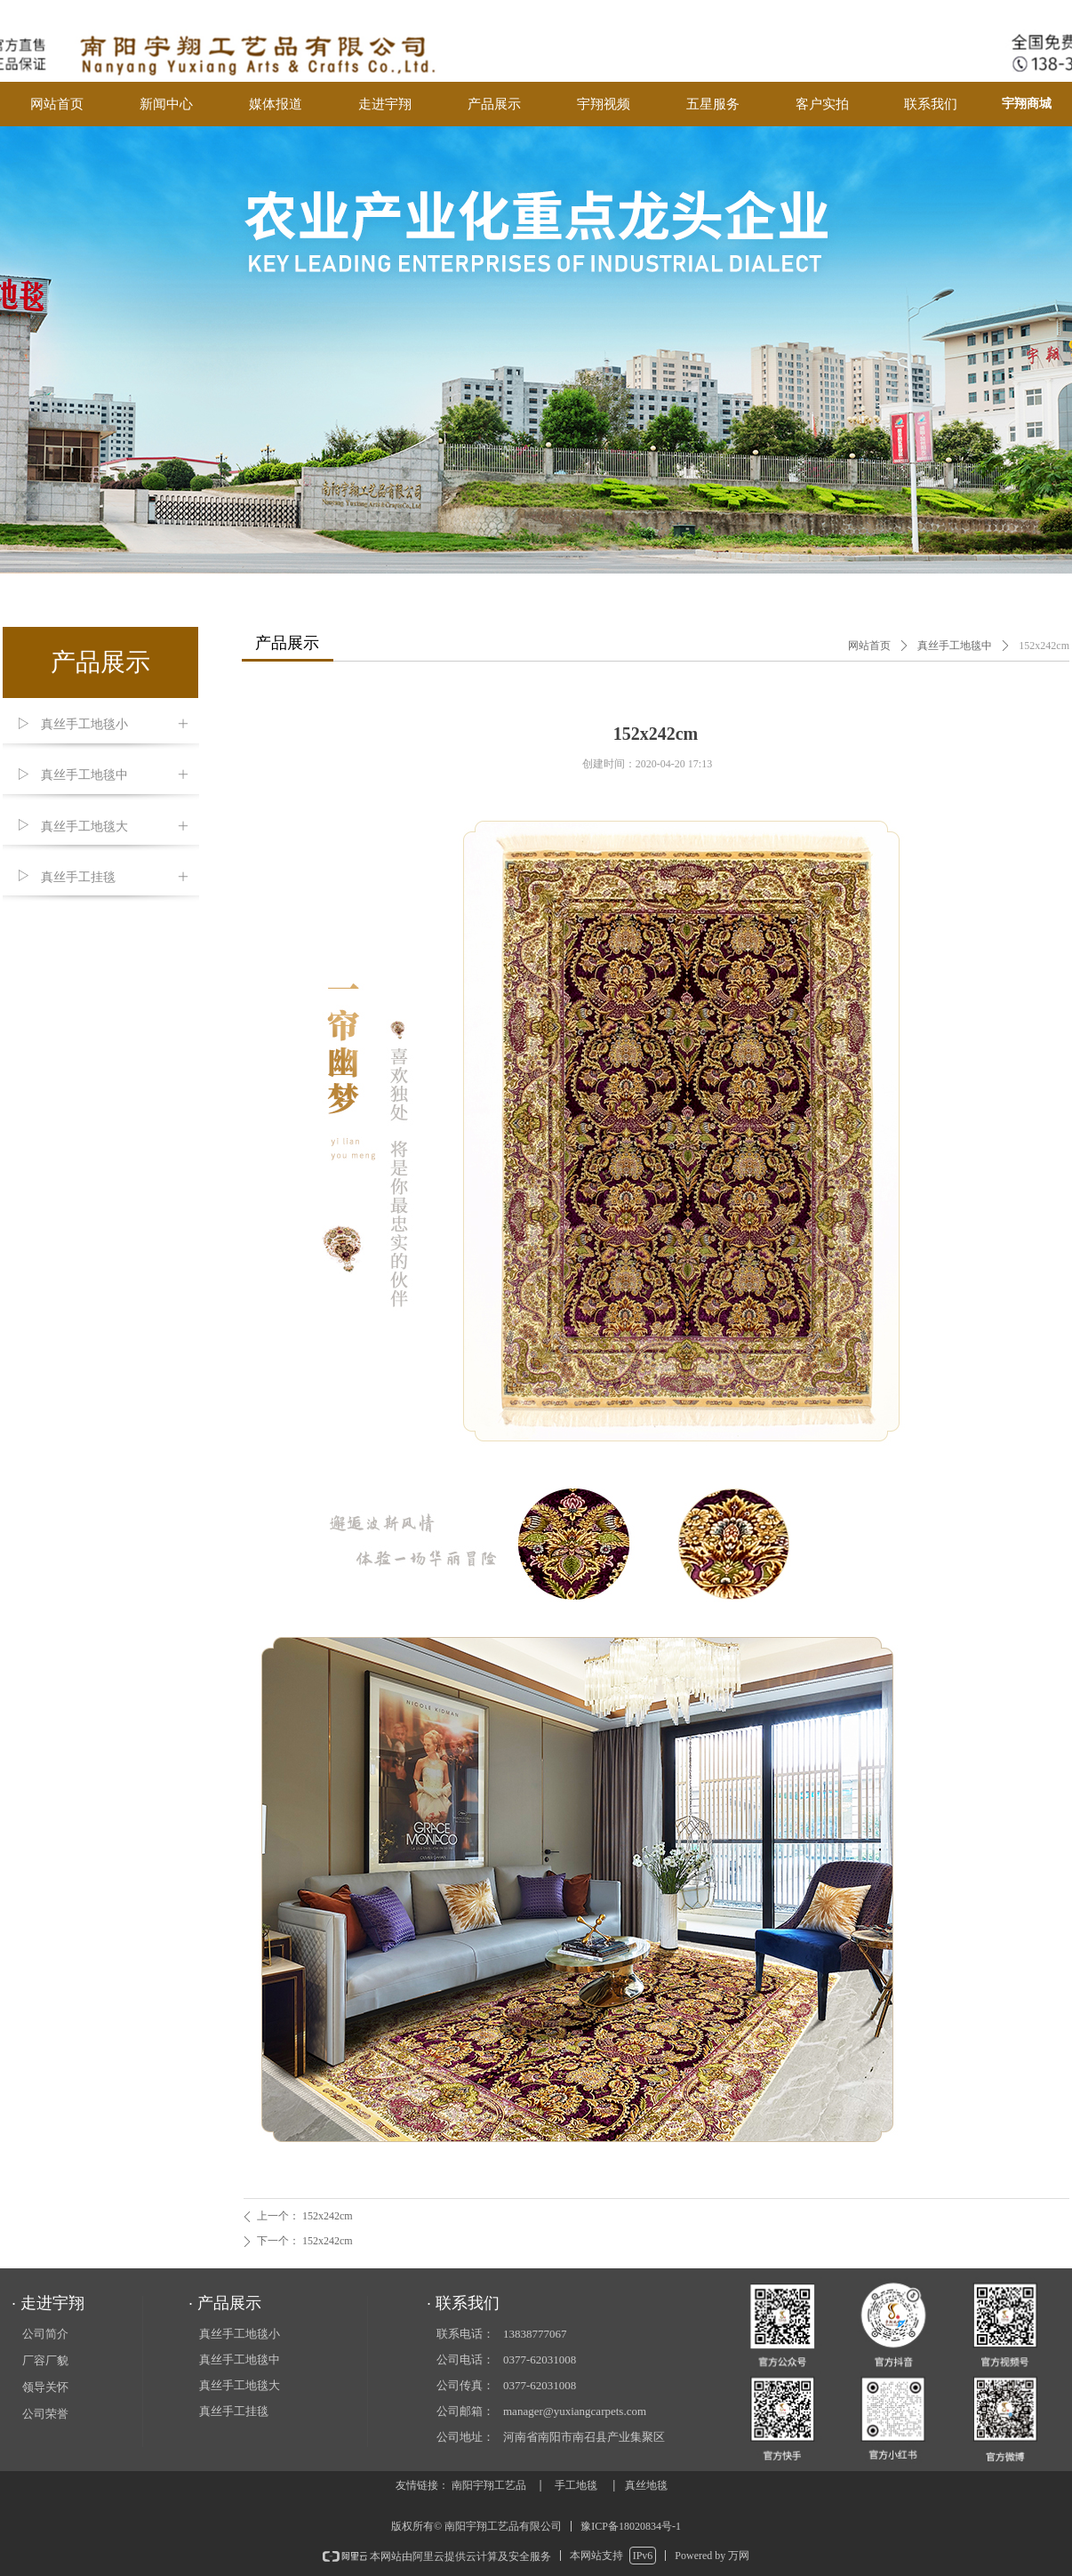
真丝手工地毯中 (954, 645)
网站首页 (869, 645)
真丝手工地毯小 (239, 2333)
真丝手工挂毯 (233, 2411)
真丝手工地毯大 (239, 2385)
